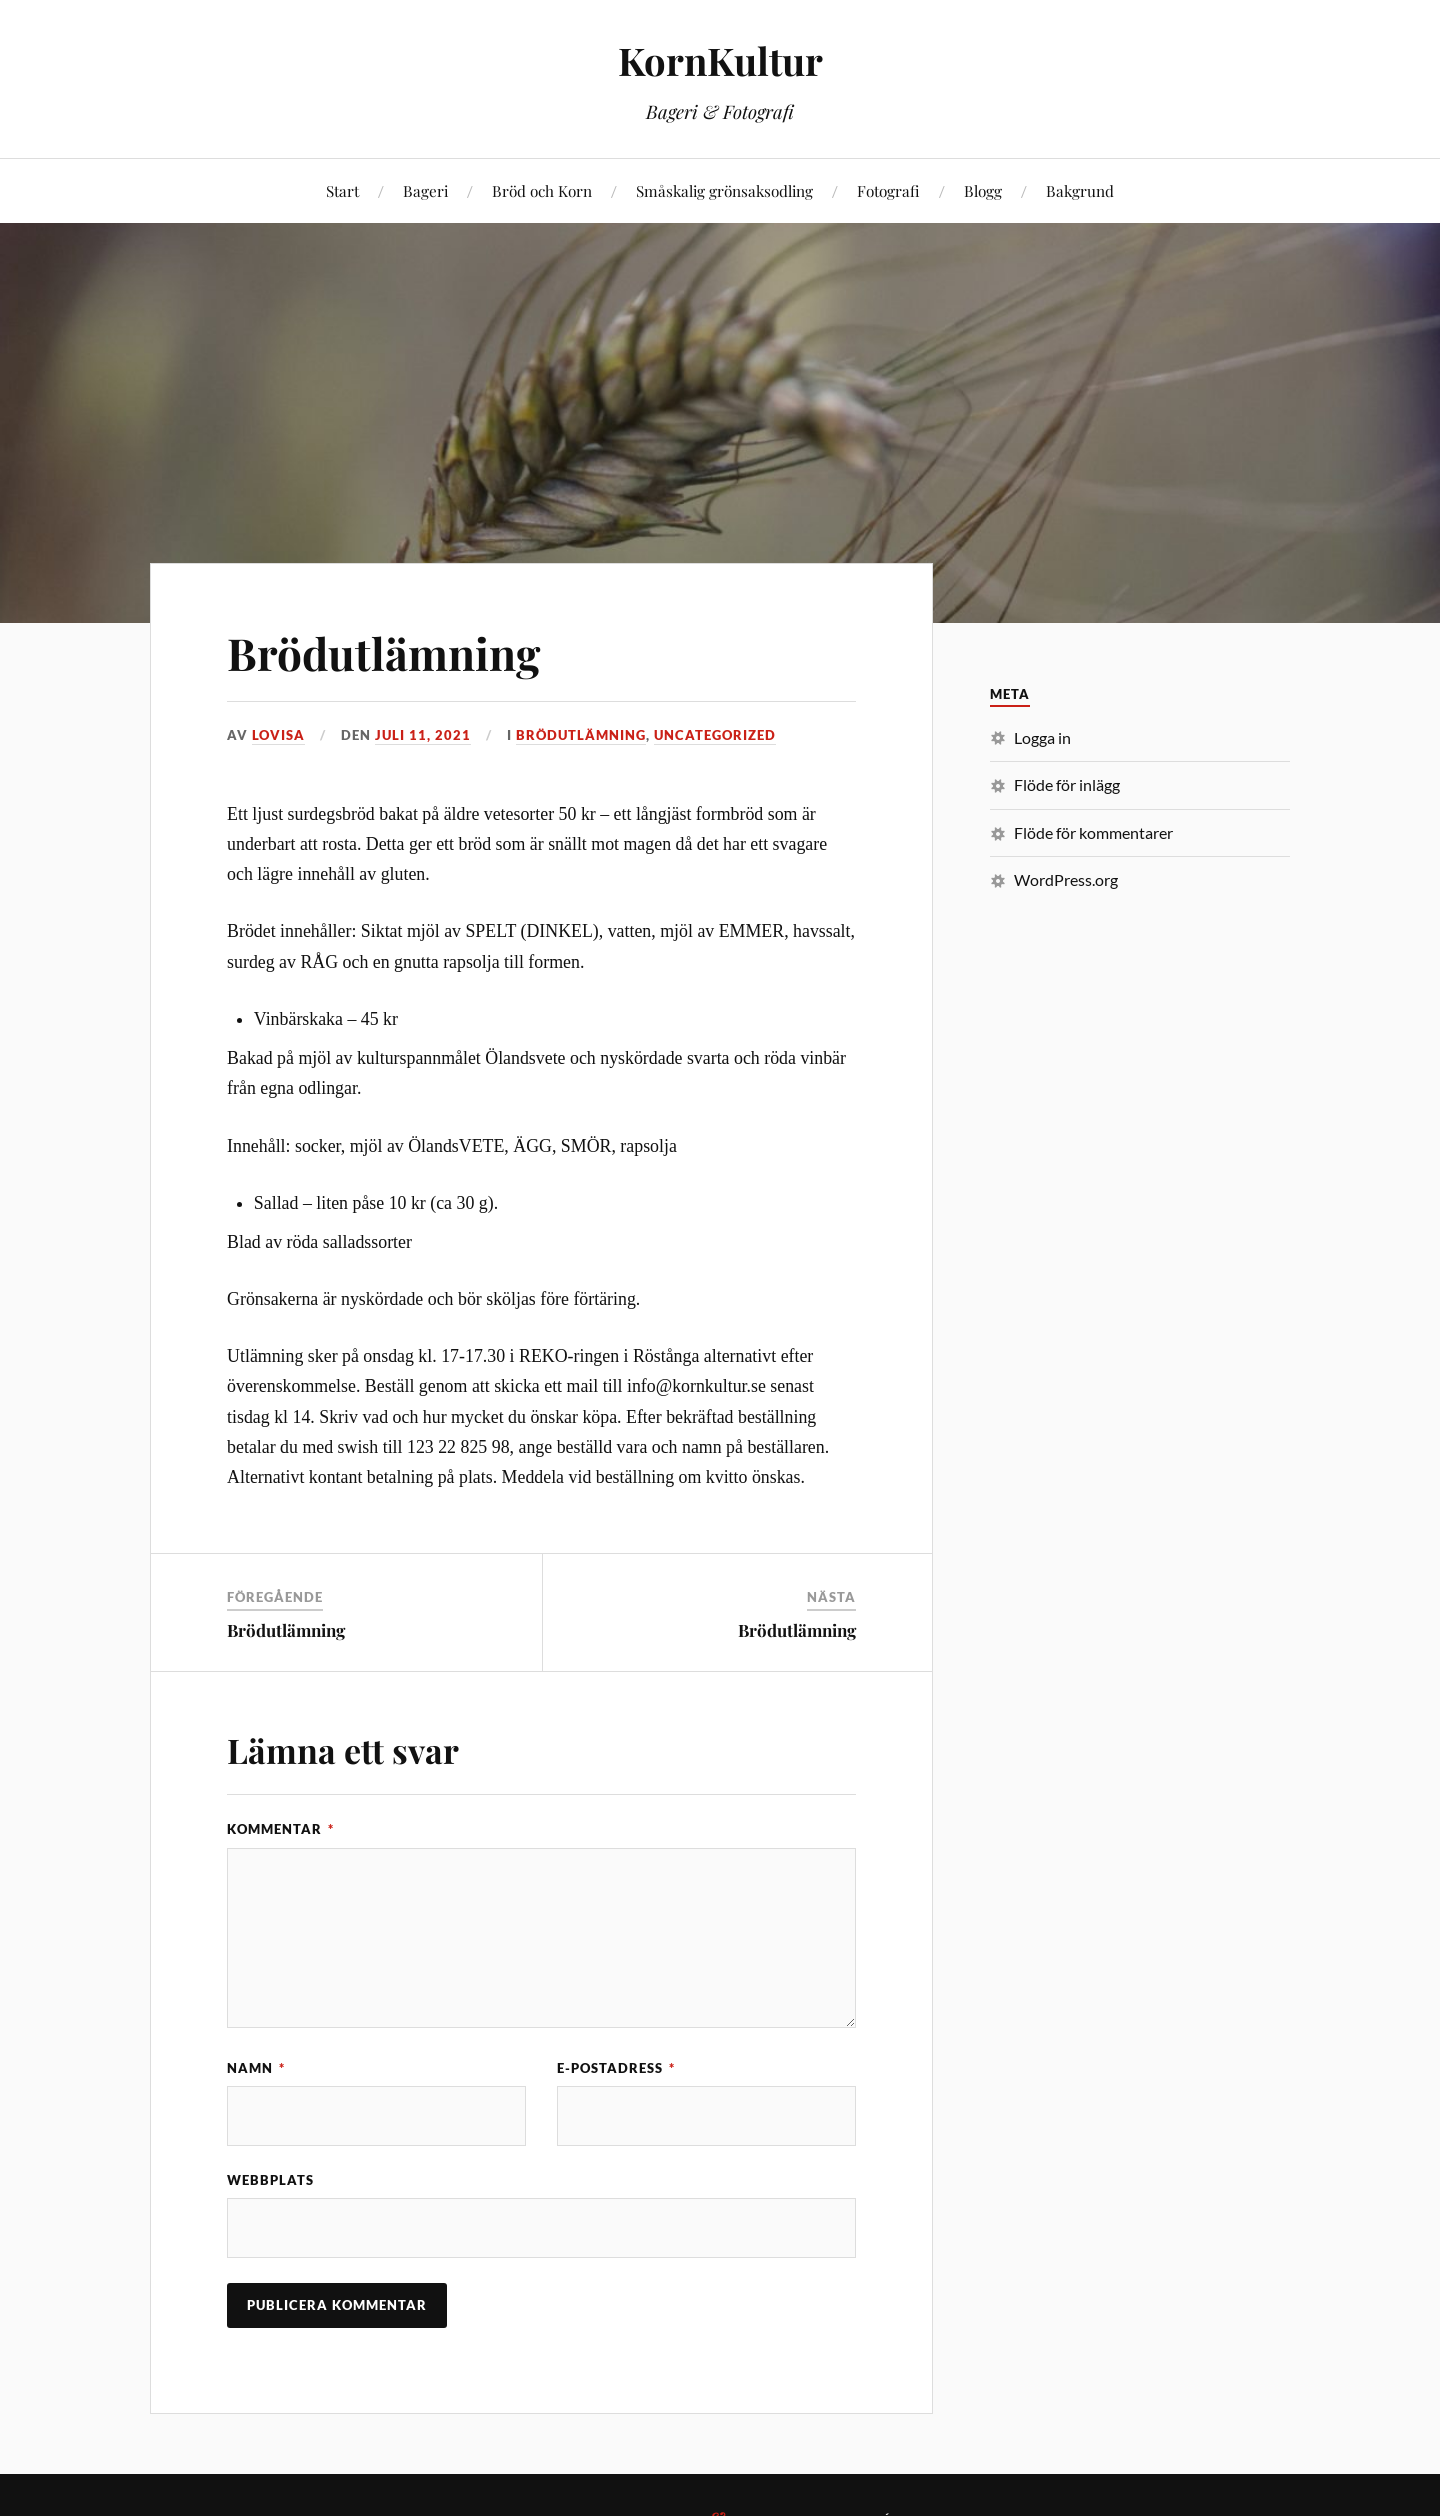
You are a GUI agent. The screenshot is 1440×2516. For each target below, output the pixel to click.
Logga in (1042, 737)
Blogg (983, 190)
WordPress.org (1066, 879)
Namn (256, 2068)
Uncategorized (715, 735)
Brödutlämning (383, 652)
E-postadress (616, 2068)
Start (342, 190)
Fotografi (888, 190)
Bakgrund (1080, 190)
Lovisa (278, 735)
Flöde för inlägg (1067, 784)
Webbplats (270, 2180)
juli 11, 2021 (423, 735)
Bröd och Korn (542, 190)
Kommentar (280, 1829)
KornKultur (720, 60)
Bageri (425, 190)
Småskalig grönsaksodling (724, 190)
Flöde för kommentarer (1093, 832)
